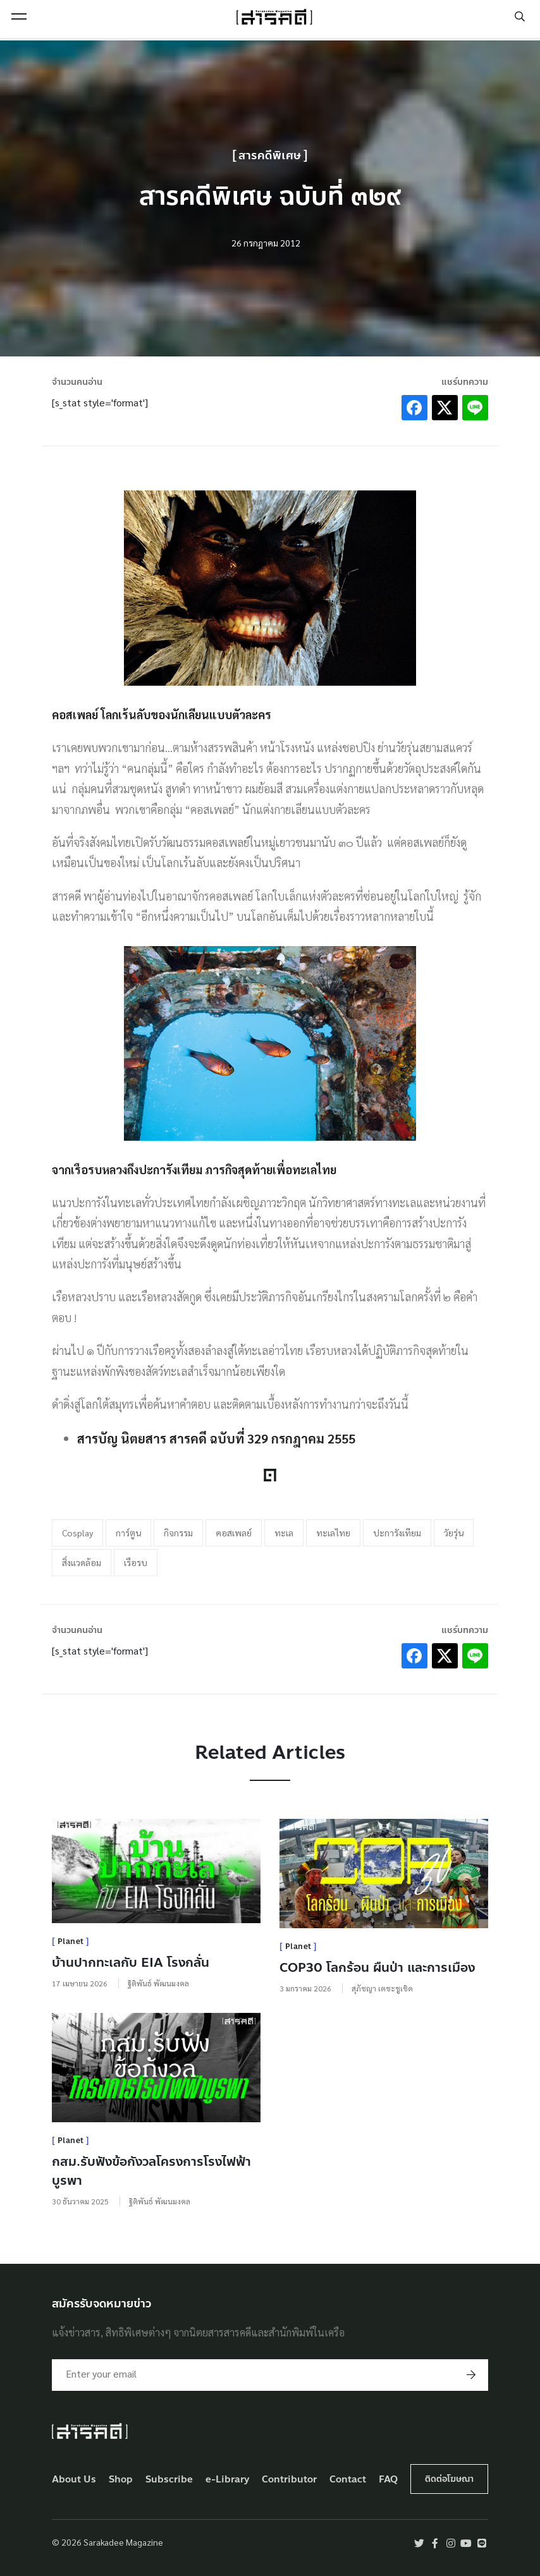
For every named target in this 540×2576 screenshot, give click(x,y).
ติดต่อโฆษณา (449, 2479)
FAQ (388, 2479)
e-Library (228, 2479)
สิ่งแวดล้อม (81, 1562)
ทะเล (283, 1532)
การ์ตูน (128, 1532)
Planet (71, 1941)
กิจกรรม (178, 1532)
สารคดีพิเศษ (270, 156)
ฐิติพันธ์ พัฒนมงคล (158, 1983)
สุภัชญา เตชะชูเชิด (382, 1988)
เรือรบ (135, 1562)
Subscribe (169, 2479)
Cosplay (77, 1532)
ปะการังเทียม (397, 1532)
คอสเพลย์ (234, 1532)
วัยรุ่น (453, 1532)
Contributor (289, 2479)
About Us (74, 2479)
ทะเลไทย (333, 1532)
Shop (121, 2479)
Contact (347, 2479)
